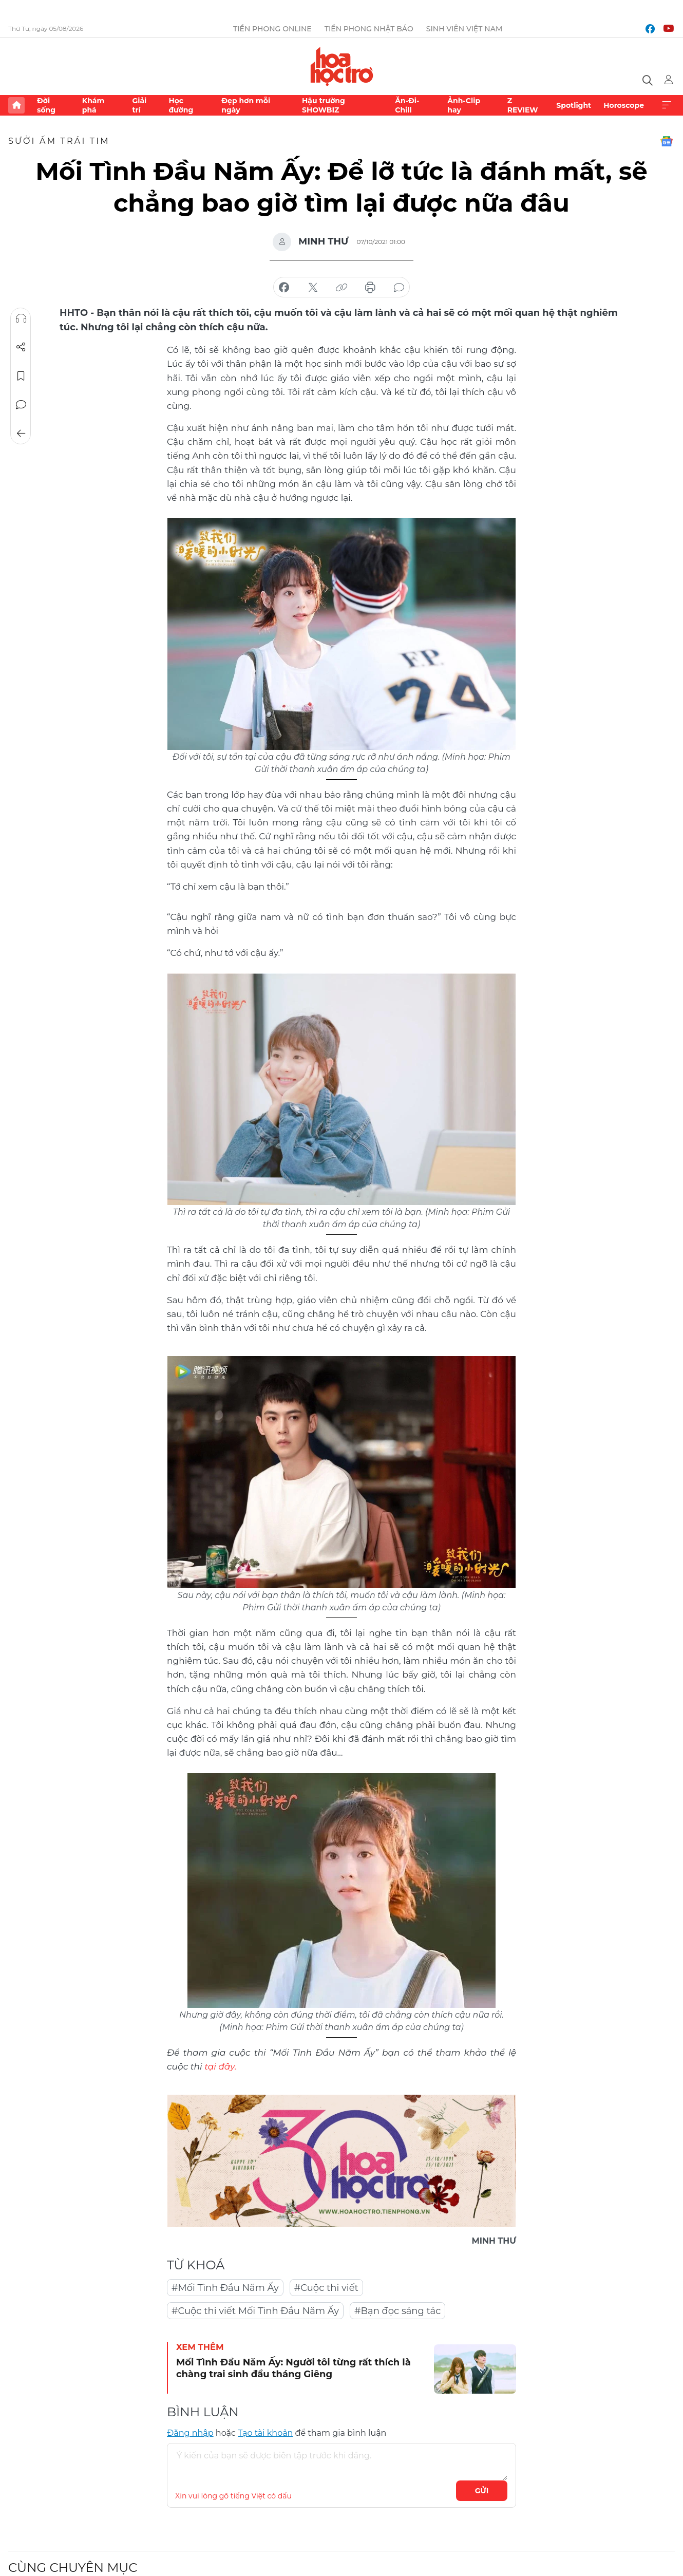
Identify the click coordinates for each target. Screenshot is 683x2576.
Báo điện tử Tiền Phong (342, 66)
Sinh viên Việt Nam (464, 28)
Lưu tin (21, 376)
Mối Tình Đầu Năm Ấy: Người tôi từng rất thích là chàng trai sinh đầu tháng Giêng (293, 2368)
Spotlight (573, 105)
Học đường (180, 105)
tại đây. (220, 2066)
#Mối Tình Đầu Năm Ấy (225, 2287)
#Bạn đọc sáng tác (397, 2311)
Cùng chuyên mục (72, 2567)
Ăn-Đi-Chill (407, 105)
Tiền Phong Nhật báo (369, 28)
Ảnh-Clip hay (463, 105)
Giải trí (139, 105)
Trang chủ (16, 105)
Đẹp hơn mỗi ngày (245, 105)
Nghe (21, 318)
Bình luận (21, 405)
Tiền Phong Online (272, 28)
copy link (341, 287)
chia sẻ (284, 287)
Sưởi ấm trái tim (59, 141)
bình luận (399, 287)
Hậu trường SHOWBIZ (323, 105)
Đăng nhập (190, 2433)
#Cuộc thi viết (326, 2287)
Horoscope (623, 105)
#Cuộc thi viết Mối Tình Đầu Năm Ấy (255, 2311)
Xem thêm (666, 105)
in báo (370, 287)
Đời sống (46, 105)
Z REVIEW (522, 105)
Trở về (21, 433)
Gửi (482, 2490)
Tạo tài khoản (265, 2433)
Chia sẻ (21, 347)
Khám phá (93, 105)
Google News (666, 141)
